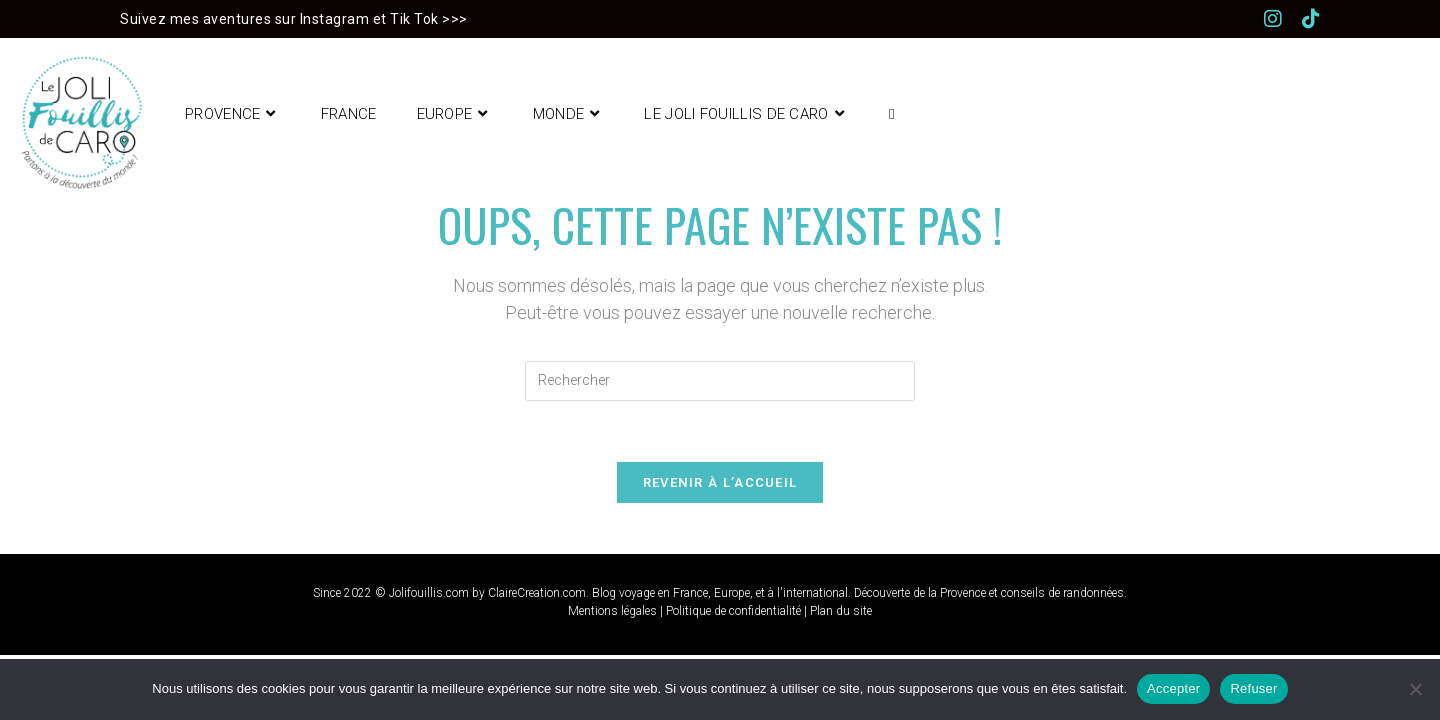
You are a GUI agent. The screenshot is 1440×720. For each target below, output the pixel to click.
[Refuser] (1415, 689)
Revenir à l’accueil (720, 482)
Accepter (1173, 688)
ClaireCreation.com (537, 593)
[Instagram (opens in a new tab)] (1283, 19)
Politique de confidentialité (733, 611)
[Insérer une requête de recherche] (720, 381)
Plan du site (841, 611)
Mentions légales (612, 611)
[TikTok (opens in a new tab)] (1311, 19)
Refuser (1253, 688)
